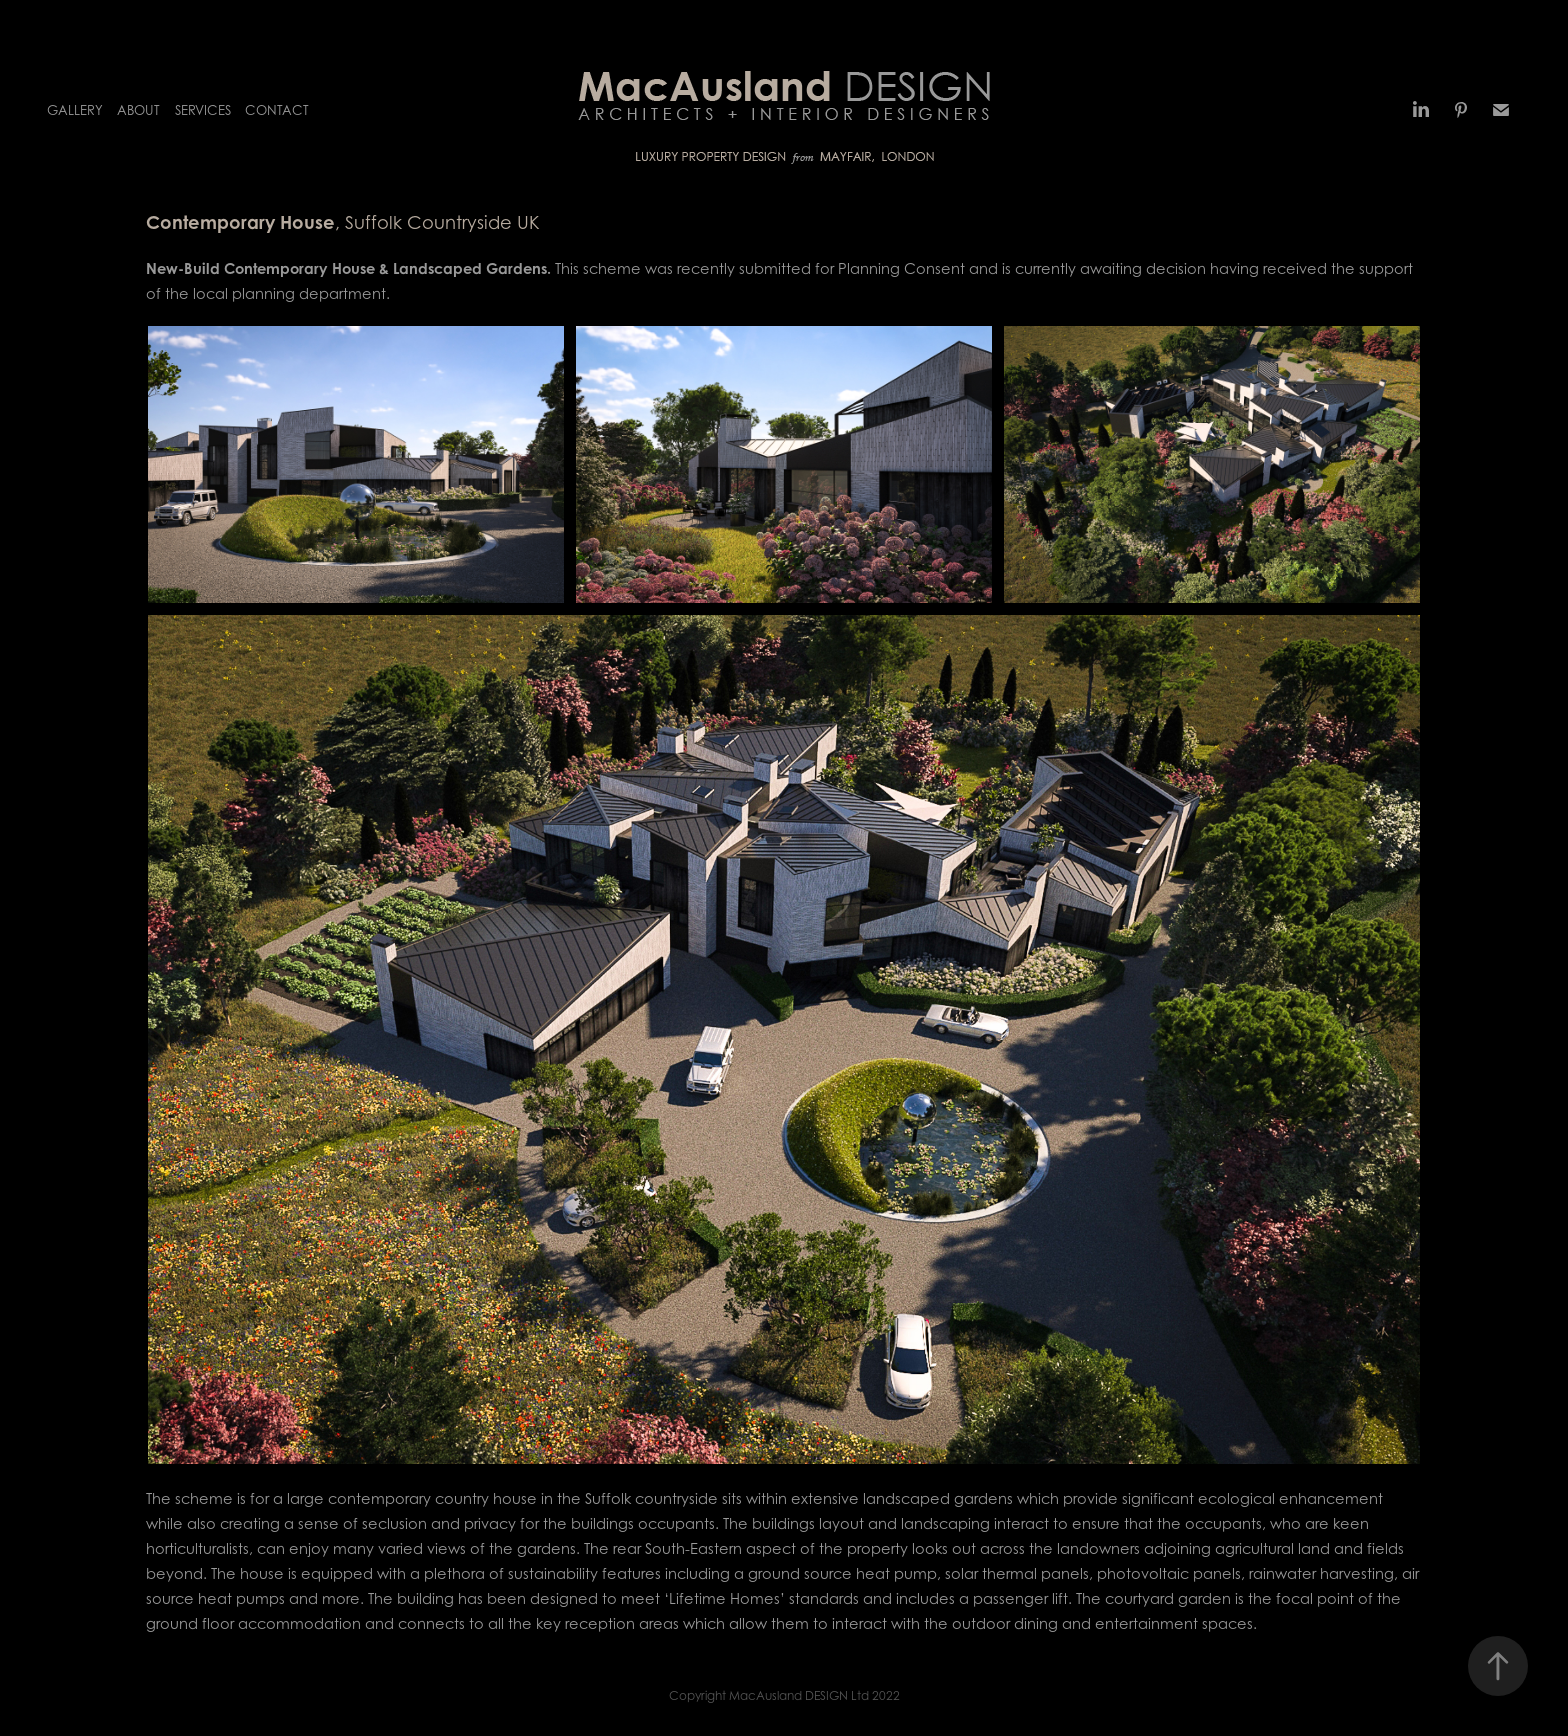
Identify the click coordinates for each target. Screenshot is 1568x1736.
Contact (277, 110)
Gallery (75, 110)
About (138, 110)
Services (203, 110)
